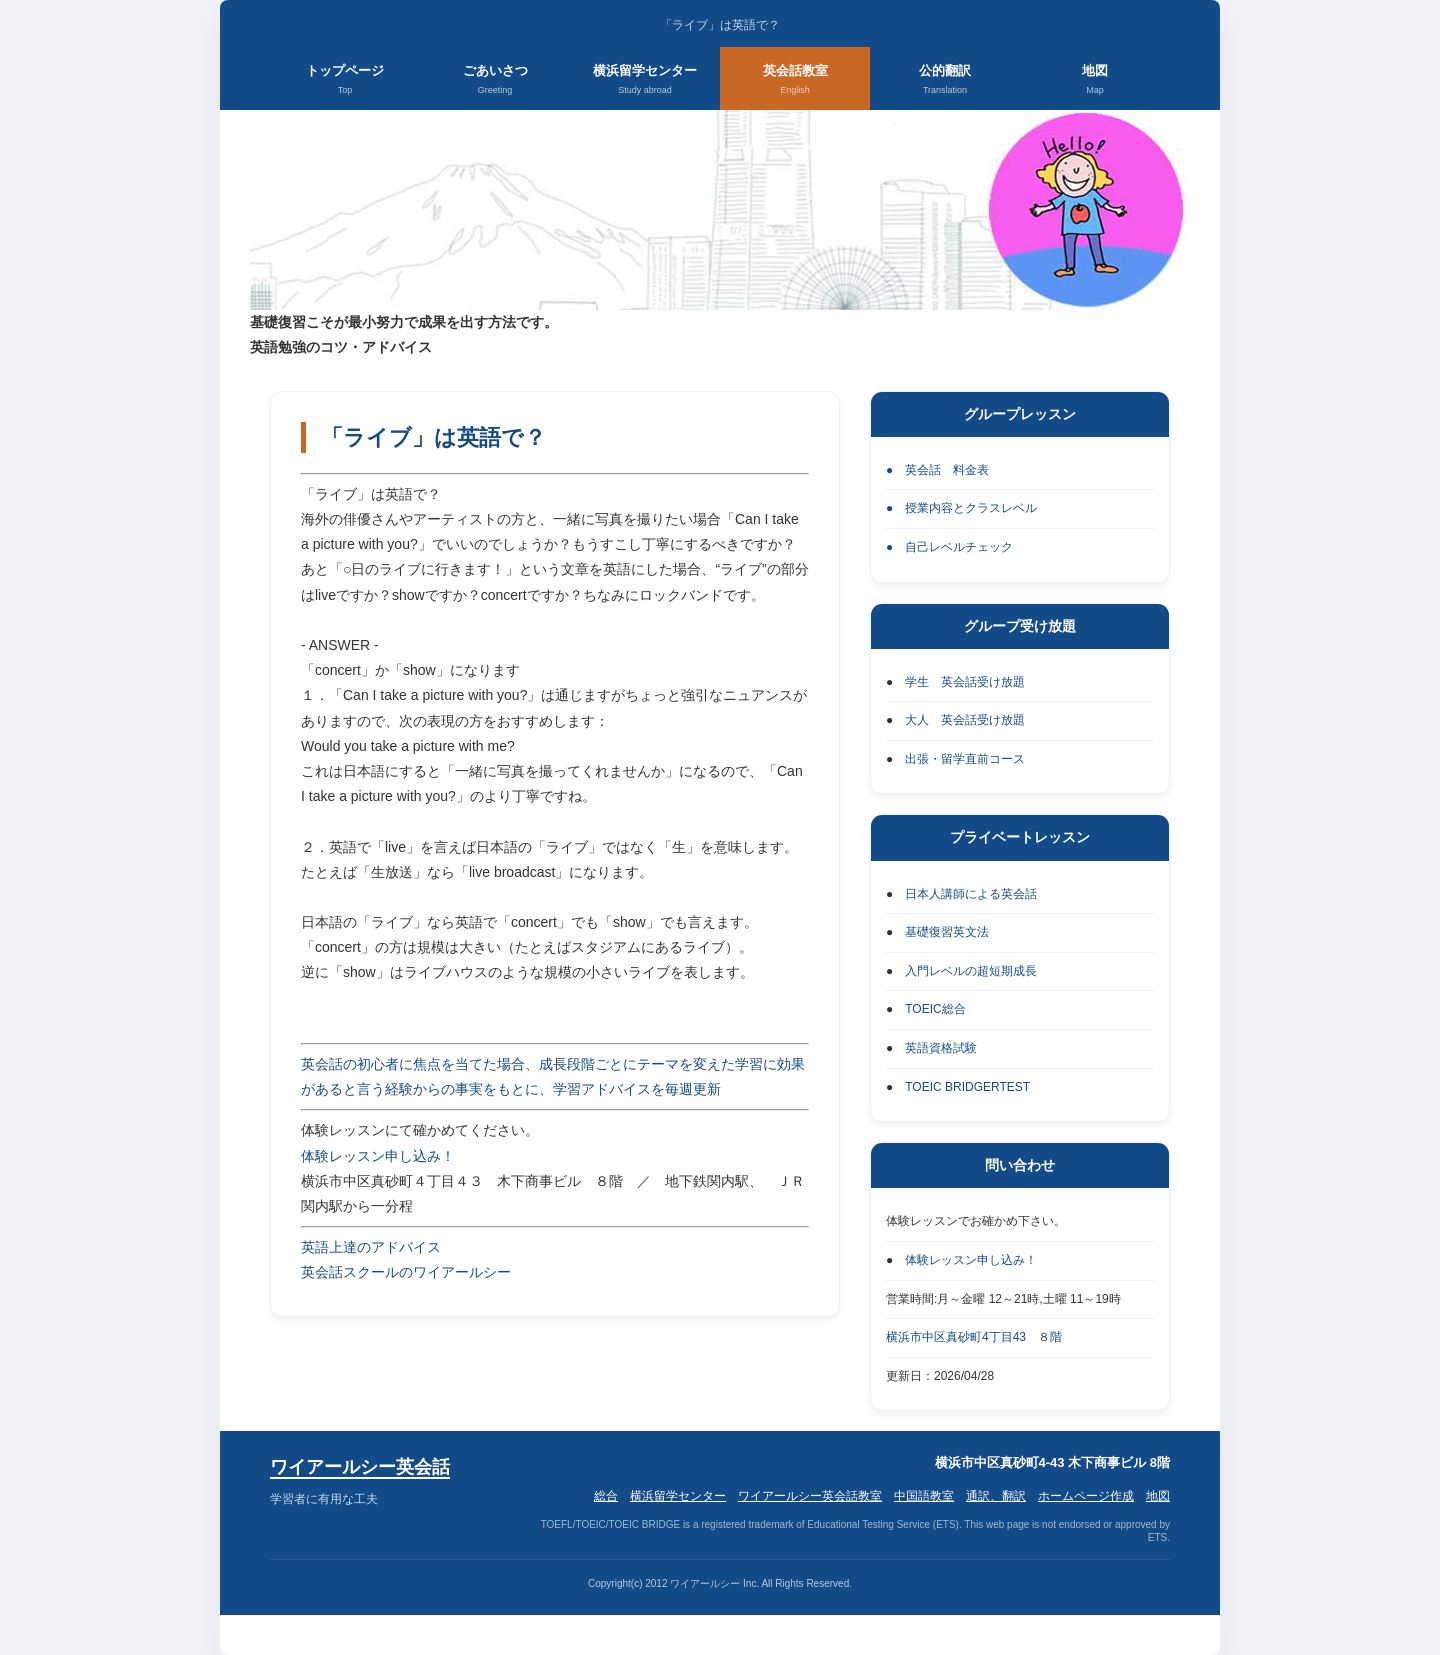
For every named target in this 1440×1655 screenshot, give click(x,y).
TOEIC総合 (935, 1009)
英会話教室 (795, 81)
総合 (606, 1496)
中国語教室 (924, 1496)
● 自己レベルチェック (949, 547)
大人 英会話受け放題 (965, 720)
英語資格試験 (941, 1048)
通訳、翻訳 (996, 1496)
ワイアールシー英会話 (360, 1467)
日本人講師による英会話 (971, 894)
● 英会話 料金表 (937, 470)
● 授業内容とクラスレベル (961, 508)
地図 (1095, 81)
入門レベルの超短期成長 (971, 971)
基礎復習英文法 (947, 932)
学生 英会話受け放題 (965, 682)
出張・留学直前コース (965, 759)
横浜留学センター (645, 81)
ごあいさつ (495, 81)
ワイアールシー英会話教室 (810, 1496)
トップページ (345, 81)
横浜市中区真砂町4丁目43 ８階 (974, 1337)
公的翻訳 (945, 81)
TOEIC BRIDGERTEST (967, 1087)
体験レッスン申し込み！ (378, 1156)
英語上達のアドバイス (371, 1247)
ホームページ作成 (1086, 1496)
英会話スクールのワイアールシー (406, 1272)
